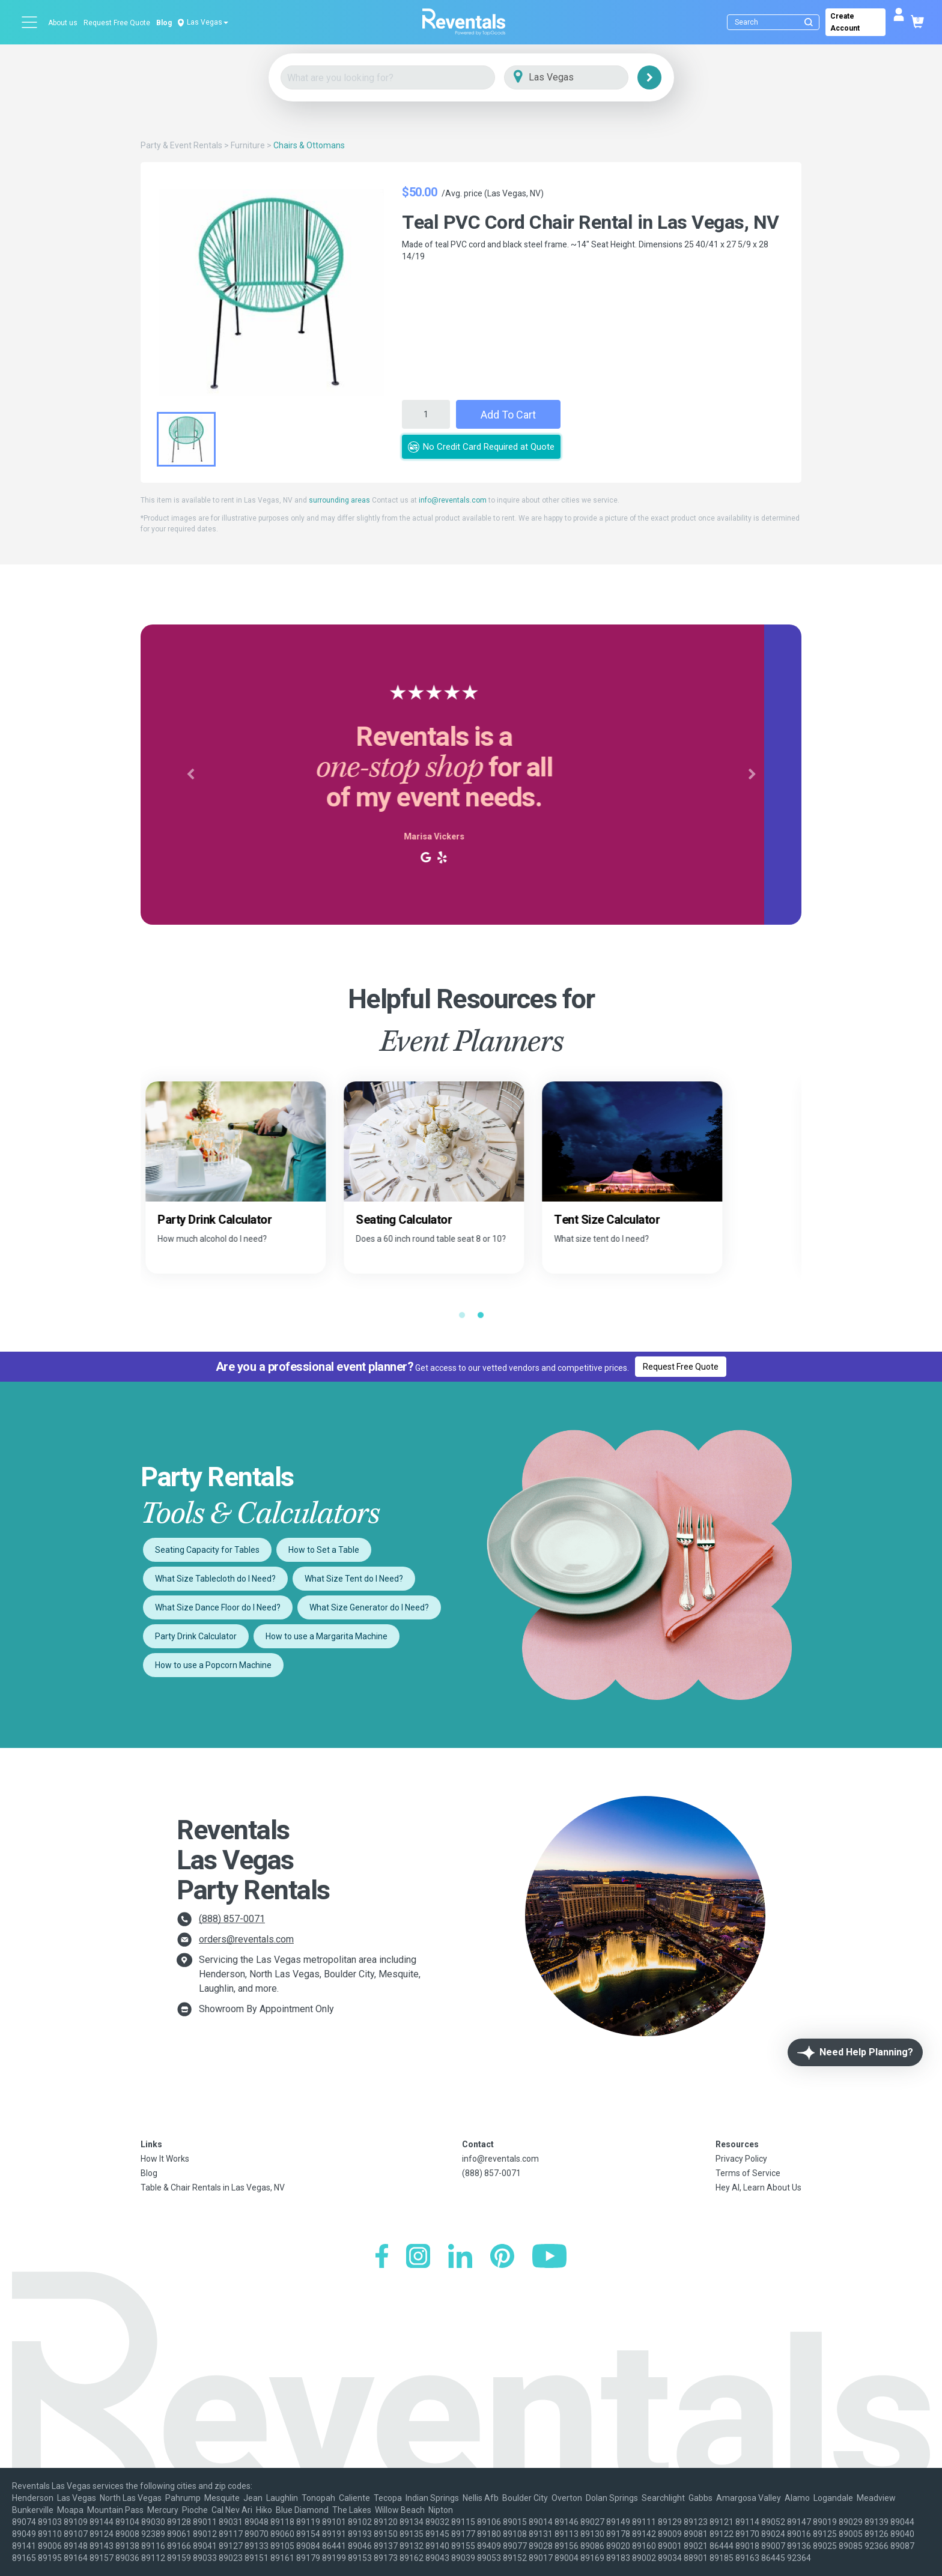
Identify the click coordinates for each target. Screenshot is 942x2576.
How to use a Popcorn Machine (213, 1665)
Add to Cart (508, 414)
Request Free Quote (117, 23)
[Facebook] (381, 2257)
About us (62, 23)
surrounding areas (339, 500)
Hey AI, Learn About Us (758, 2187)
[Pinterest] (502, 2257)
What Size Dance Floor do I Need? (218, 1607)
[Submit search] (808, 22)
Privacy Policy (741, 2158)
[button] (190, 774)
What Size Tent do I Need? (354, 1578)
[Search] (776, 22)
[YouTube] (549, 2257)
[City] (583, 77)
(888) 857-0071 (232, 1918)
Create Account (845, 22)
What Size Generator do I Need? (369, 1607)
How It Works (165, 2158)
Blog (164, 23)
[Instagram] (418, 2257)
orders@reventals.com (246, 1939)
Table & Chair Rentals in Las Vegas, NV (213, 2187)
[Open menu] (30, 22)
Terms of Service (748, 2173)
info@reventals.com (453, 500)
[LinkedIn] (460, 2257)
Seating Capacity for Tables (207, 1550)
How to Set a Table (323, 1550)
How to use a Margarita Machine (326, 1636)
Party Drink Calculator (196, 1636)
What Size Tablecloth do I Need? (215, 1578)
